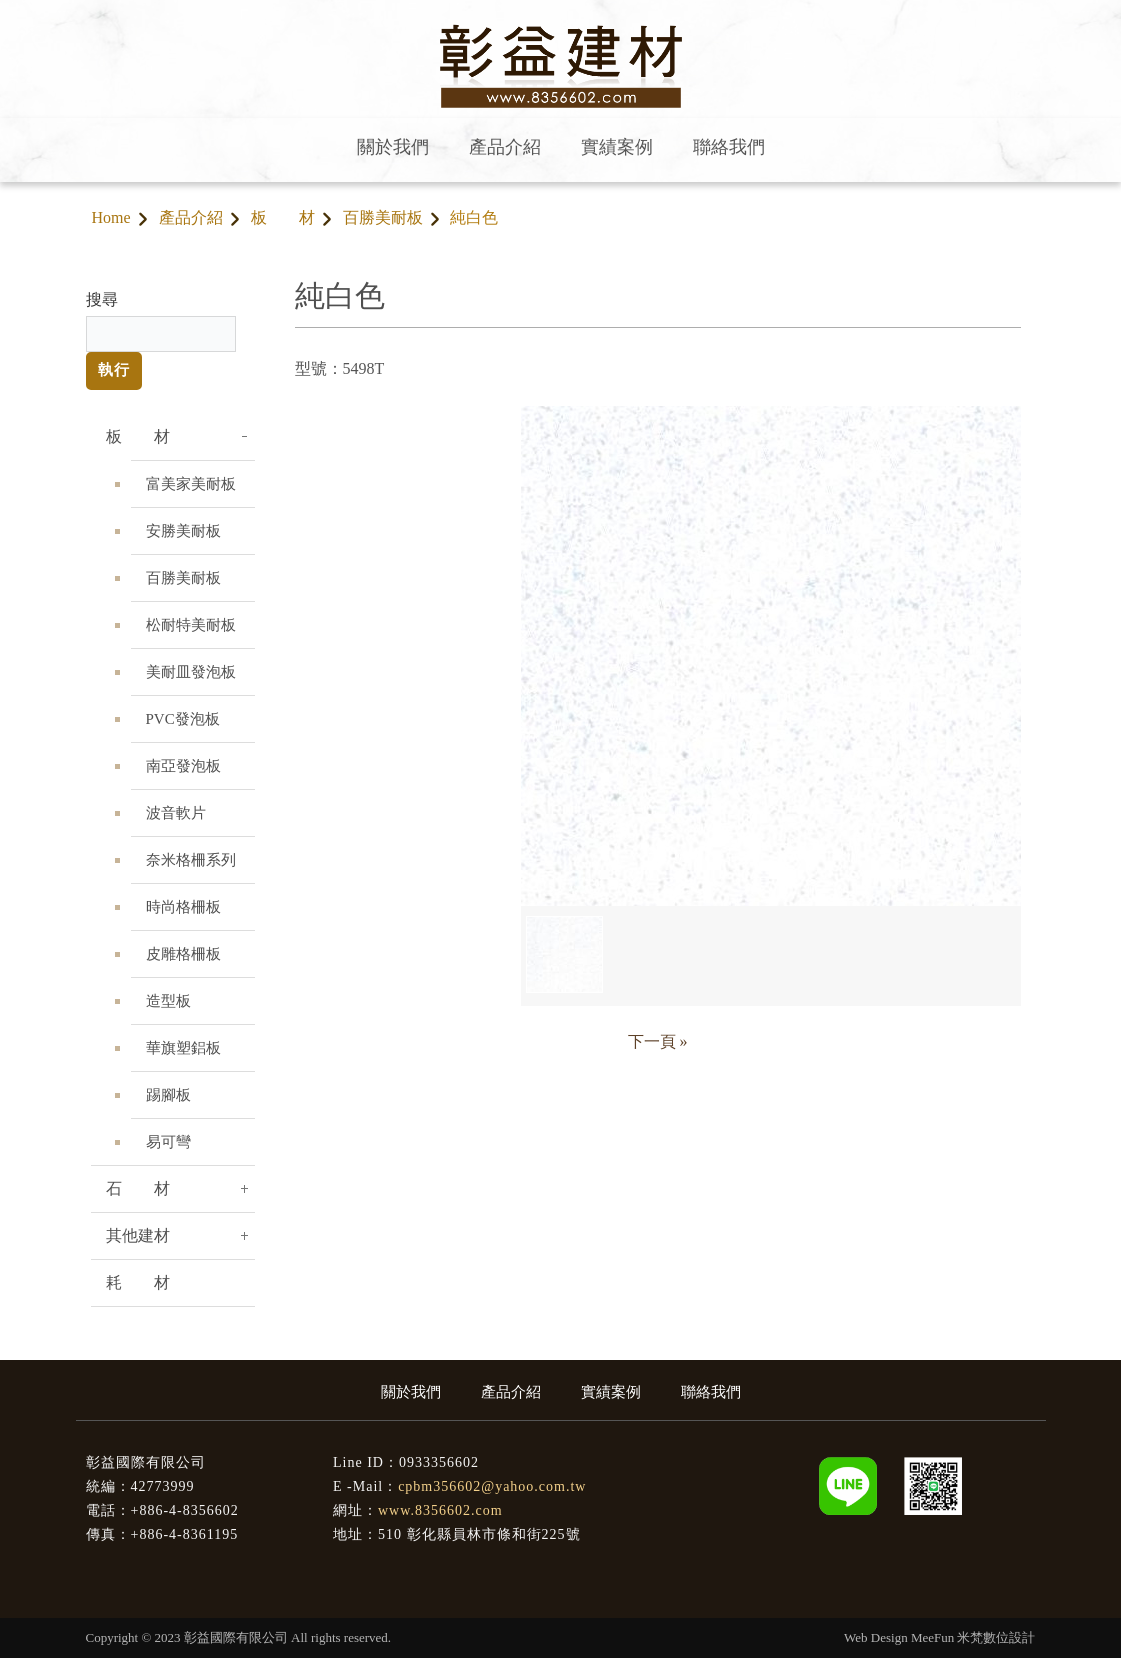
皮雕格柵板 (183, 954)
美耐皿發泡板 (191, 672)
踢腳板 (168, 1095)
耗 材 (138, 1282)
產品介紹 (191, 217)
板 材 (283, 217)
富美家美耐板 (191, 484)
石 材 (138, 1188)
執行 (114, 370)
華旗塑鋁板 (183, 1048)
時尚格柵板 (183, 907)
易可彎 (168, 1142)
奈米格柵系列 (191, 860)
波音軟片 (176, 813)
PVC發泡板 (183, 719)
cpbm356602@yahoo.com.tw (492, 1486)
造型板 (168, 1001)
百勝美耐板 (383, 217)
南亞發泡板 (183, 766)
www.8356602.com (440, 1510)
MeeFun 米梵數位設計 (973, 1637)
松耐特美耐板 (191, 625)
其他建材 (138, 1235)
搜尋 (102, 299)
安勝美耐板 (183, 531)
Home (111, 217)
